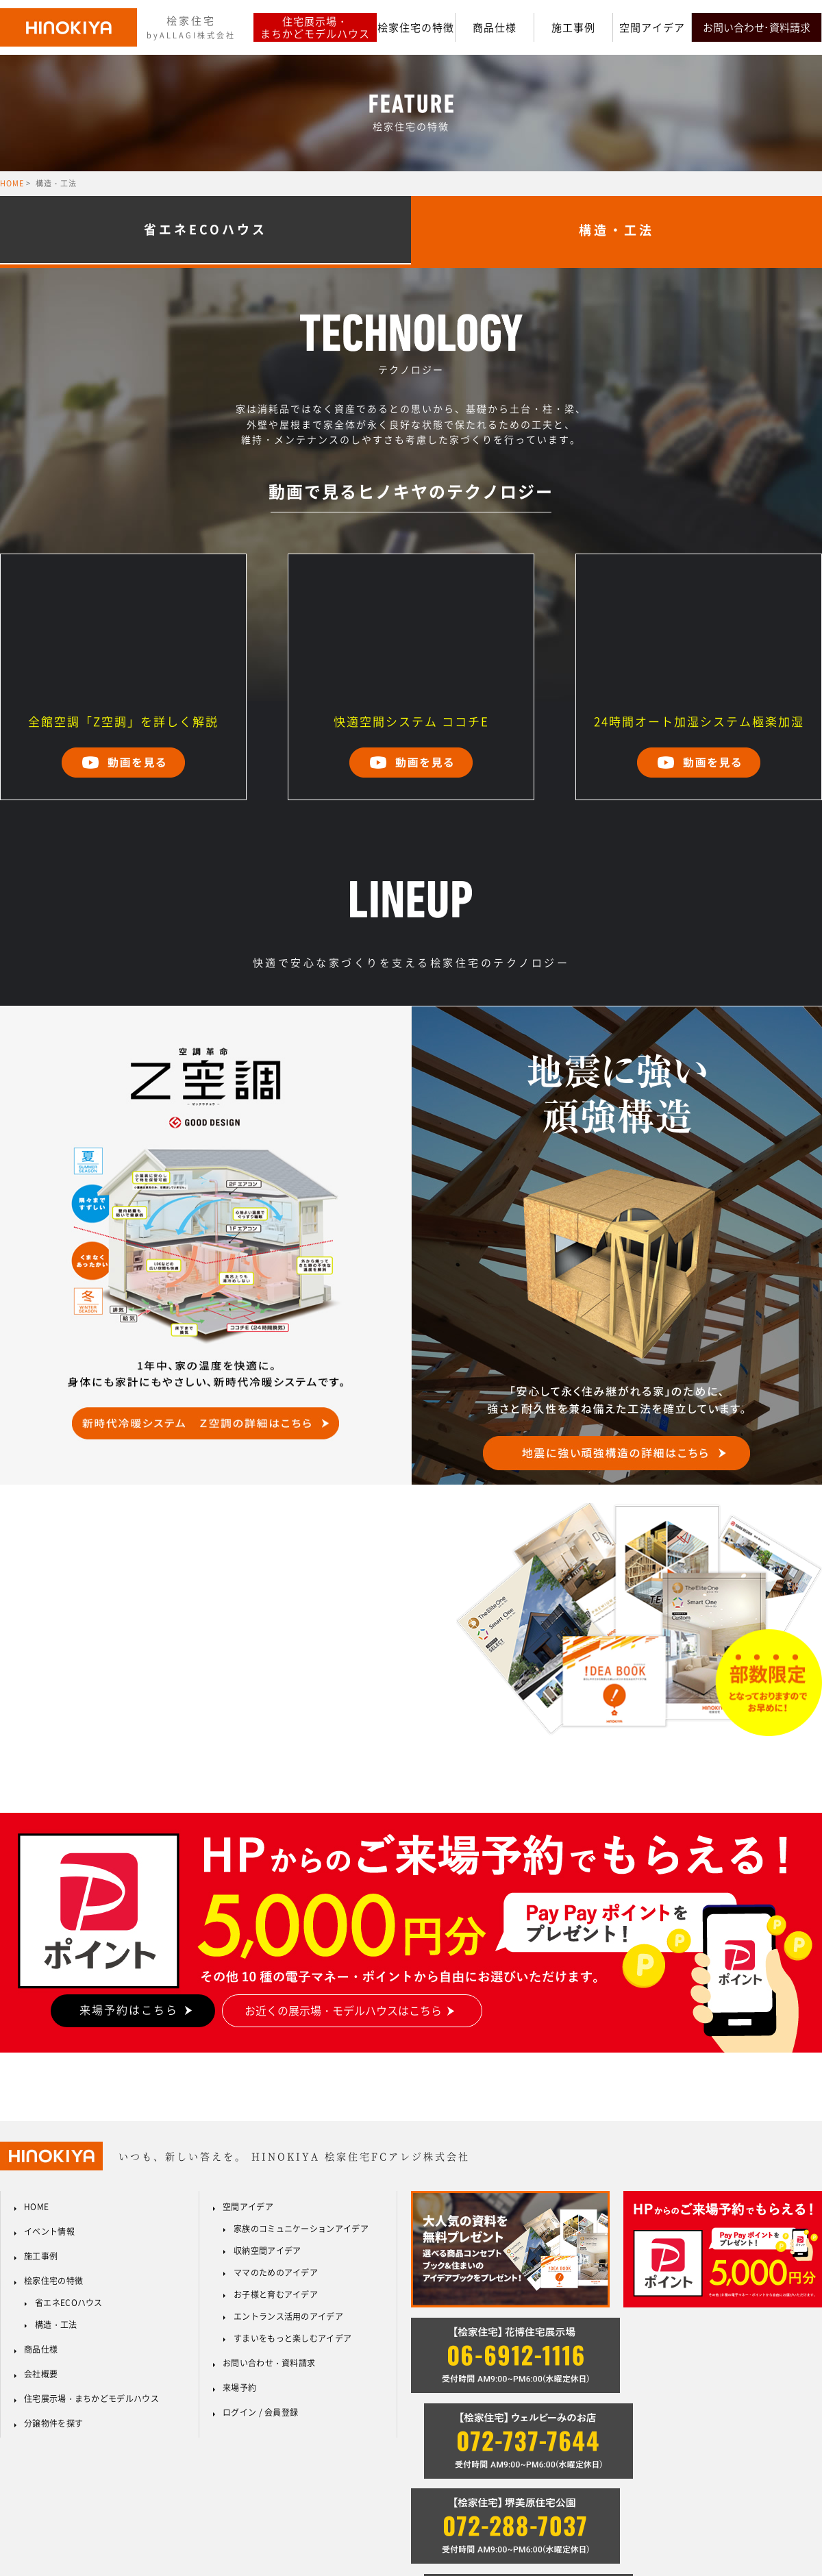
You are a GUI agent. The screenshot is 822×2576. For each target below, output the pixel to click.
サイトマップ (796, 2505)
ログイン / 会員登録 (260, 2412)
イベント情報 (49, 2231)
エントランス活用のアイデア (288, 2316)
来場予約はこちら (128, 2009)
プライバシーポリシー (713, 2505)
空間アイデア (652, 27)
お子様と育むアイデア (276, 2294)
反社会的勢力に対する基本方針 (595, 2505)
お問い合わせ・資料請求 (269, 2363)
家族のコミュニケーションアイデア (301, 2228)
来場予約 (239, 2387)
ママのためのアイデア (276, 2272)
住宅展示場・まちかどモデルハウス (315, 27)
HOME (12, 183)
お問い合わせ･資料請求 (756, 27)
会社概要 (41, 2374)
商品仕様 (494, 27)
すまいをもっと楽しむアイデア (292, 2338)
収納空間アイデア (267, 2250)
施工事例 (573, 27)
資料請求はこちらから (104, 1655)
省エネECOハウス (206, 230)
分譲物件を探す (53, 2423)
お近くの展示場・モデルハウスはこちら (343, 2010)
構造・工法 (56, 2324)
